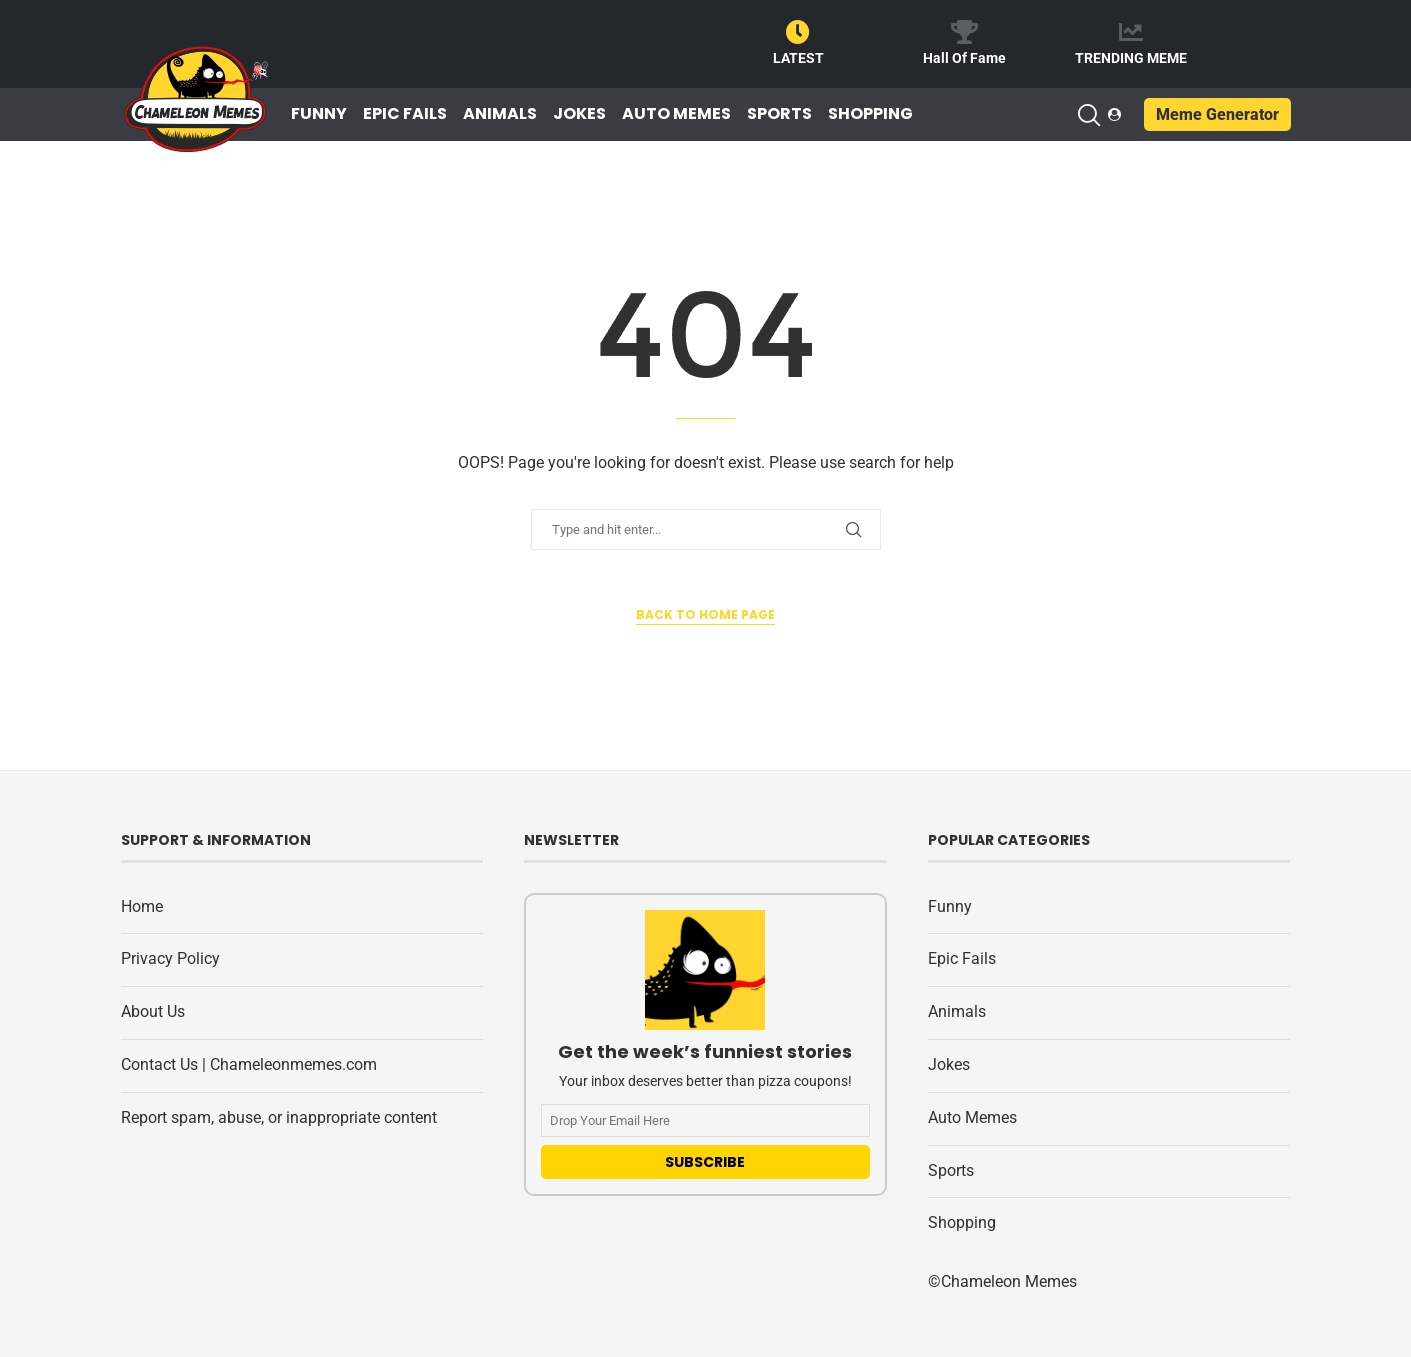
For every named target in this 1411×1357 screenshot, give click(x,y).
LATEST (798, 58)
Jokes (579, 114)
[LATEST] (798, 32)
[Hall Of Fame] (964, 32)
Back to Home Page (705, 614)
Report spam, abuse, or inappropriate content (279, 1117)
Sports (779, 114)
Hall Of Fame (964, 58)
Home (142, 906)
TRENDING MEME (1131, 58)
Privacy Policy (170, 958)
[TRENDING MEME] (1131, 32)
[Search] (1088, 115)
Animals (500, 114)
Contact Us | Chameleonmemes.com (249, 1064)
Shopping (870, 114)
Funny (319, 114)
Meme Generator (1217, 114)
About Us (153, 1011)
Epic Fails (405, 114)
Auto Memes (676, 114)
